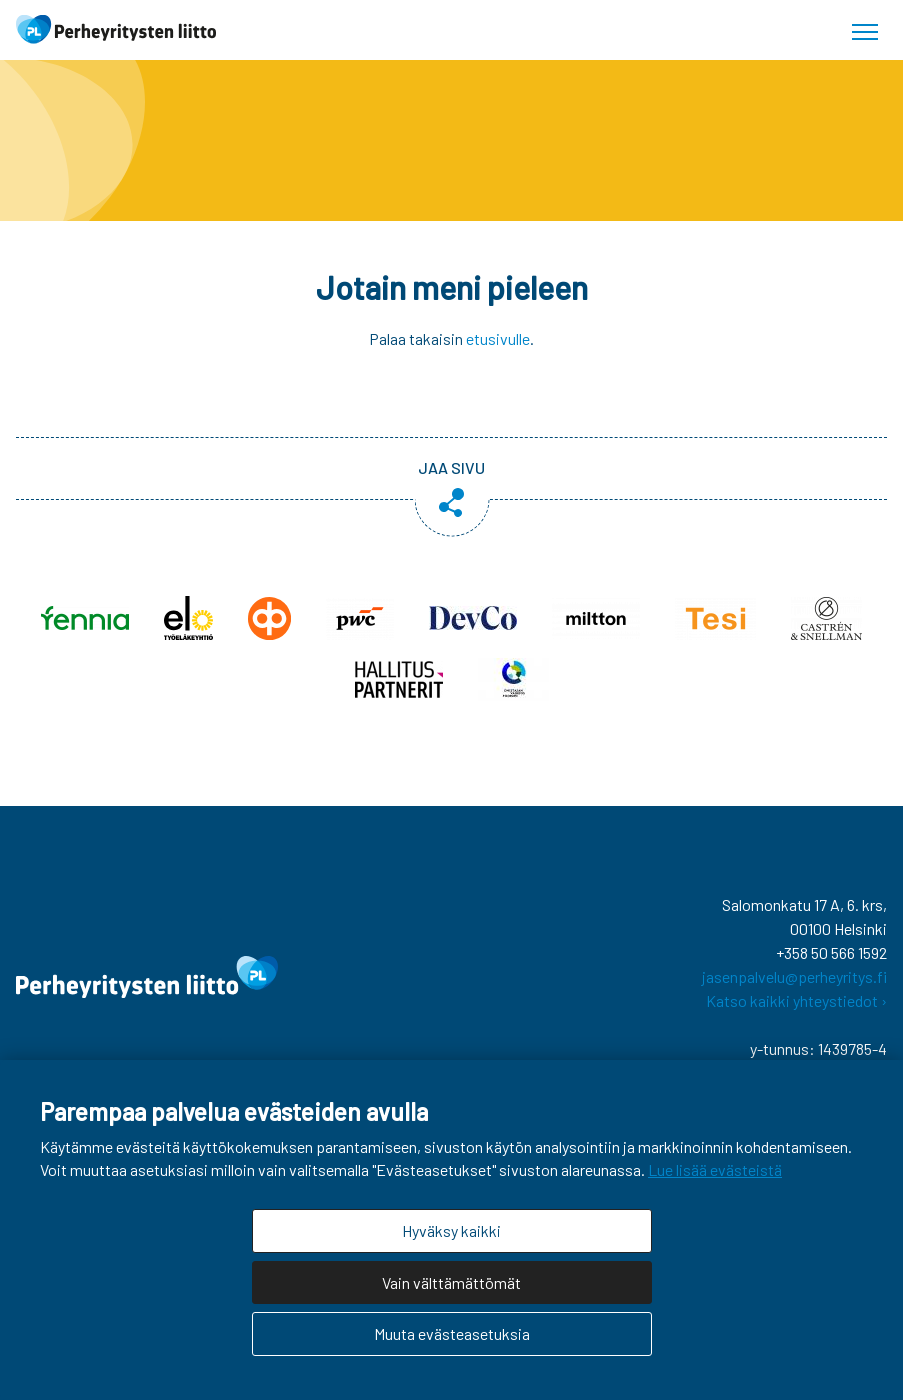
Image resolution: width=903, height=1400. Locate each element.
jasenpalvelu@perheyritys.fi (794, 976)
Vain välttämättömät (451, 1282)
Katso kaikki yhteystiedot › (796, 1000)
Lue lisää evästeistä (715, 1169)
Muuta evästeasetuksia (452, 1333)
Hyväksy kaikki (451, 1230)
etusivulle (498, 338)
